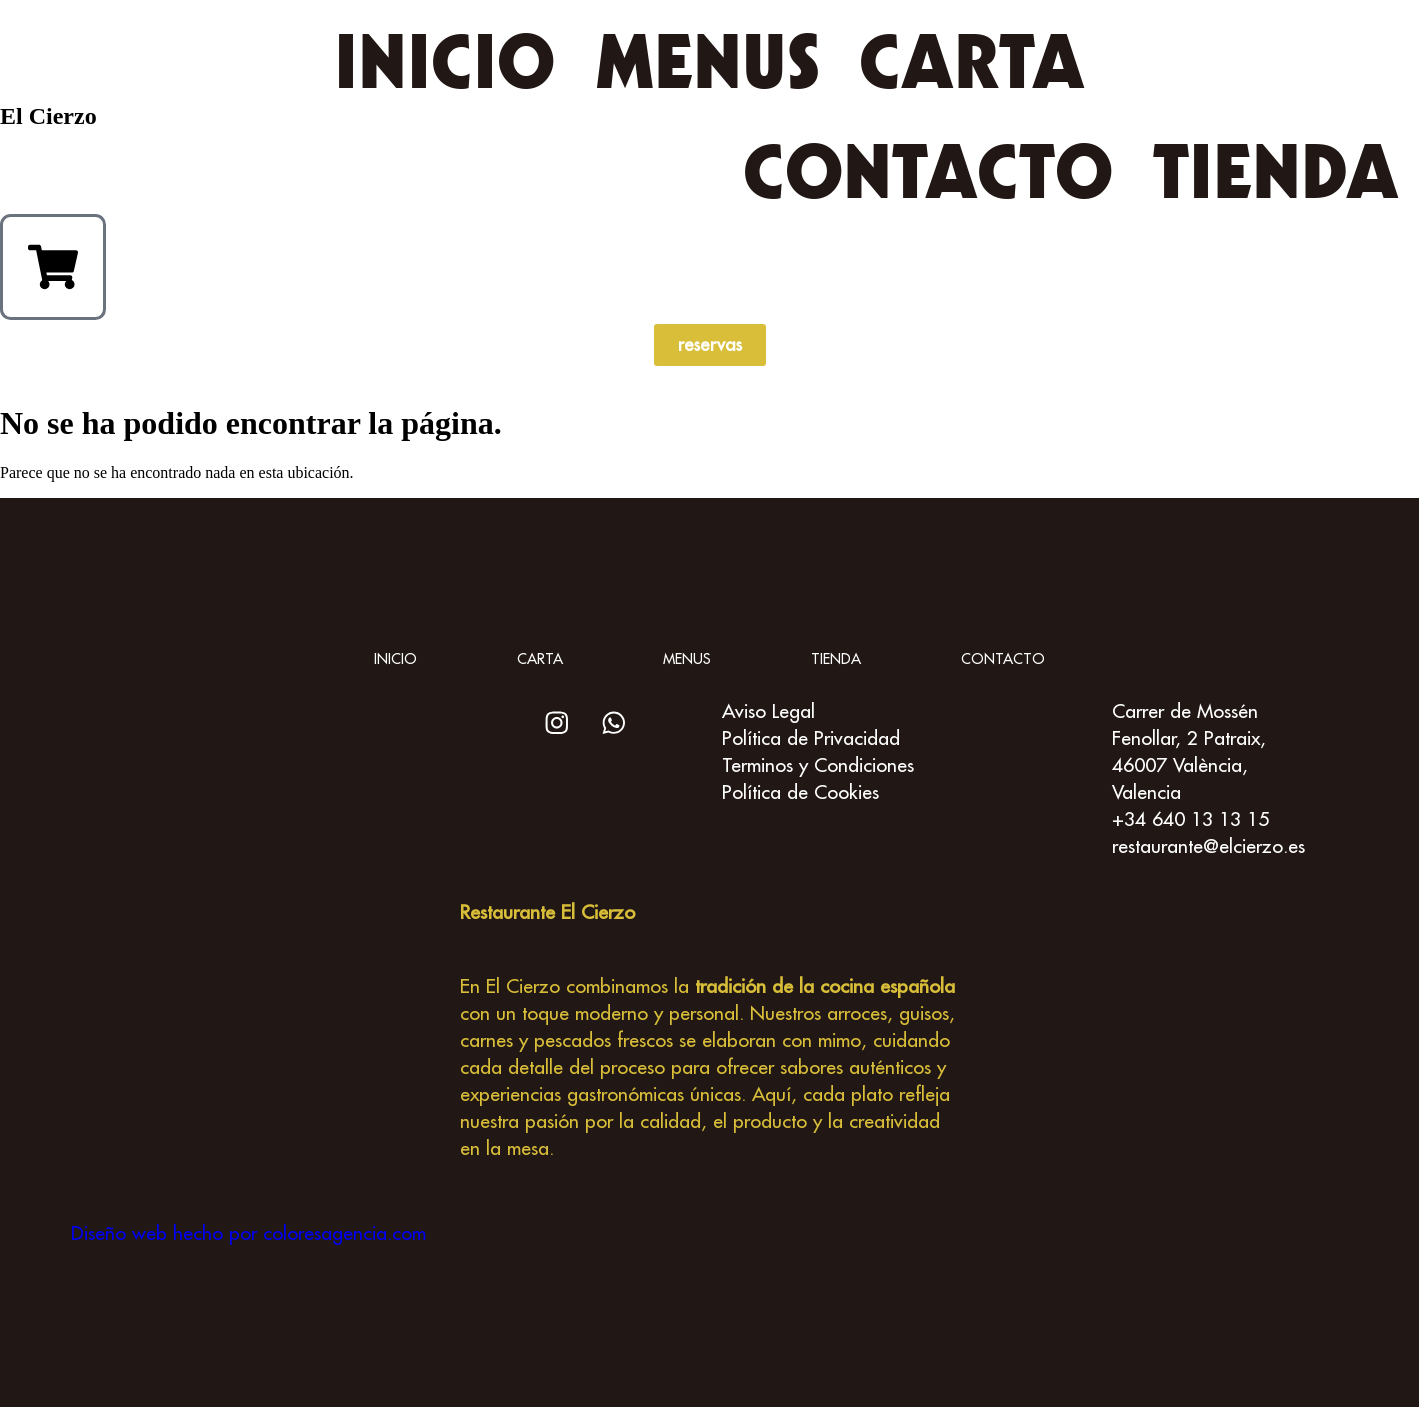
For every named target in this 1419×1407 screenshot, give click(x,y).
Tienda (1276, 171)
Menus (707, 61)
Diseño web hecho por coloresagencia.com (248, 1232)
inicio (444, 61)
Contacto (928, 171)
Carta (972, 61)
